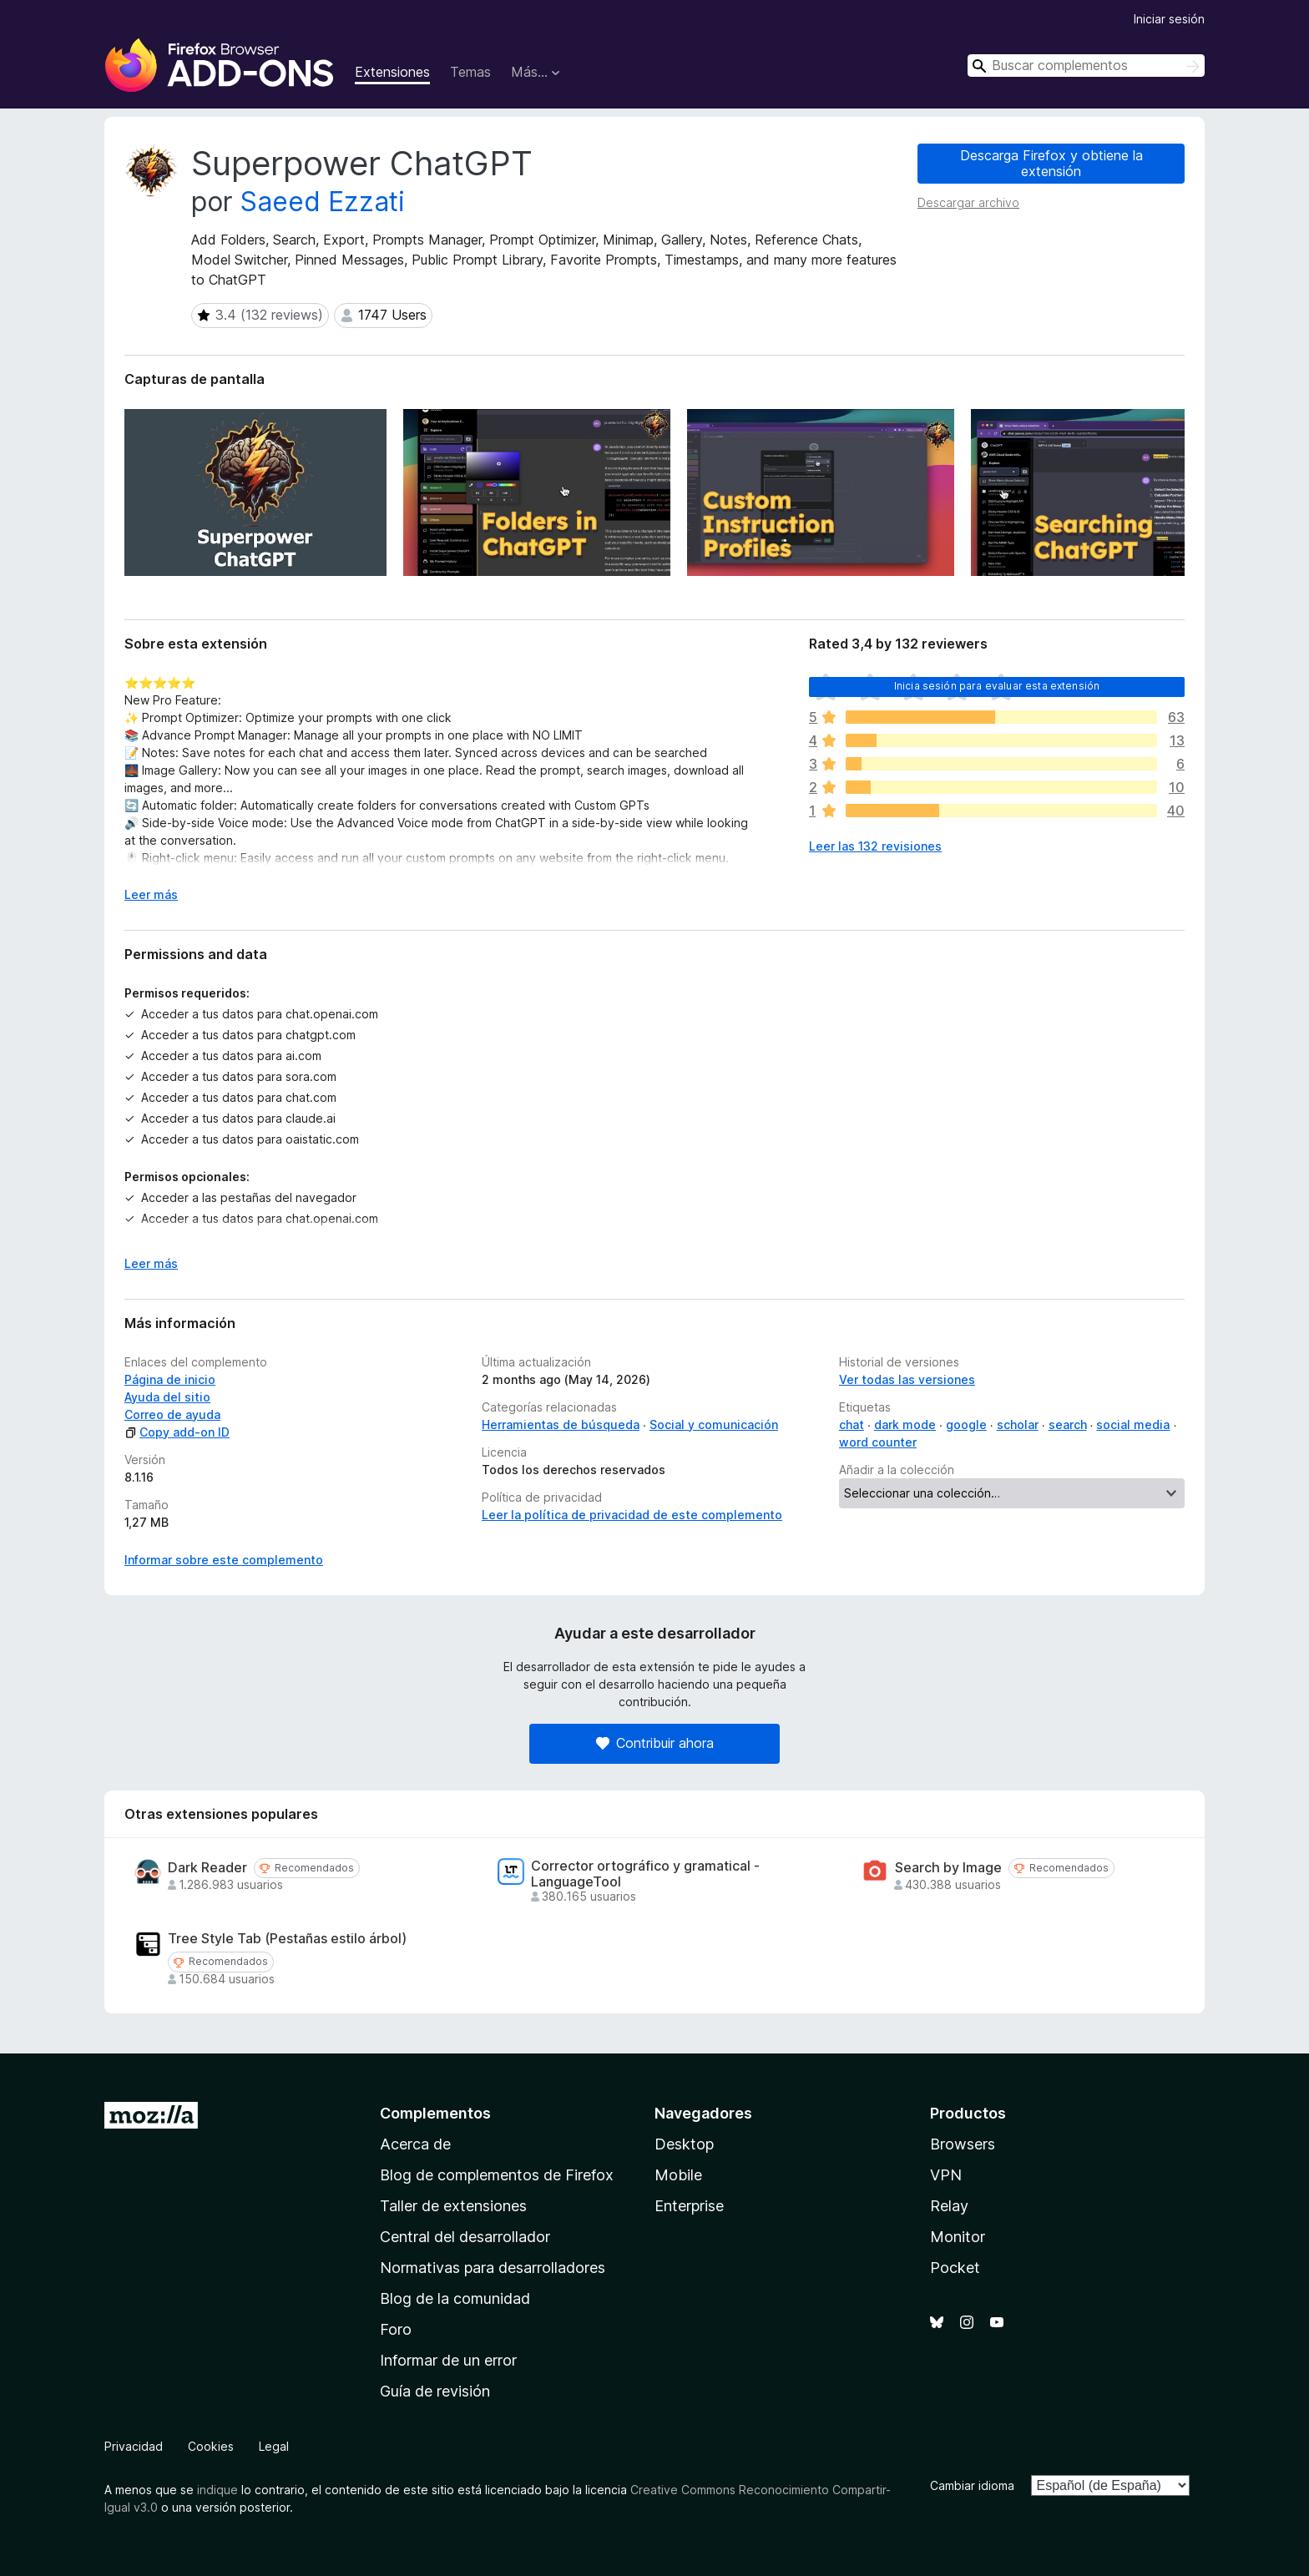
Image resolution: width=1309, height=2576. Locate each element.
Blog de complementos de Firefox (497, 2175)
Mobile (678, 2175)
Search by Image (948, 1868)
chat (851, 1424)
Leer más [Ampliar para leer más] (151, 894)
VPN (946, 2175)
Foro (396, 2329)
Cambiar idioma (972, 2485)
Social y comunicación (713, 1424)
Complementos (435, 2113)
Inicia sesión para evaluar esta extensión (997, 685)
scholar (1018, 1424)
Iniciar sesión (1169, 19)
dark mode (905, 1424)
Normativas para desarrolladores (492, 2267)
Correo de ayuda (172, 1414)
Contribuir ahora (655, 1743)
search (1068, 1424)
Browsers (962, 2144)
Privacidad (133, 2446)
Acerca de (415, 2144)
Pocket (955, 2267)
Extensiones (392, 71)
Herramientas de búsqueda (560, 1424)
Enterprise (689, 2206)
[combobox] (1086, 65)
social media (1133, 1424)
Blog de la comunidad (455, 2298)
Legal (274, 2446)
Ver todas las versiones (907, 1379)
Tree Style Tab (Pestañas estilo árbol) (287, 1939)
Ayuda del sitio (167, 1397)
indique (217, 2490)
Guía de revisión (435, 2391)
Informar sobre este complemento (223, 1560)
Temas (470, 71)
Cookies (211, 2446)
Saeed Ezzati (322, 201)
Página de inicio (169, 1379)
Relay (949, 2206)
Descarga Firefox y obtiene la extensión (1051, 163)
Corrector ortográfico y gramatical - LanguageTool (645, 1874)
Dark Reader (207, 1868)
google (966, 1424)
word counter (878, 1442)
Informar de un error (448, 2360)
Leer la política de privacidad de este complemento (632, 1515)
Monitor (957, 2236)
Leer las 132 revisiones (875, 846)
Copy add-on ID (177, 1432)
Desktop (684, 2144)
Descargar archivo (968, 202)
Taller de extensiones (453, 2206)
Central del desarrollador (465, 2236)
